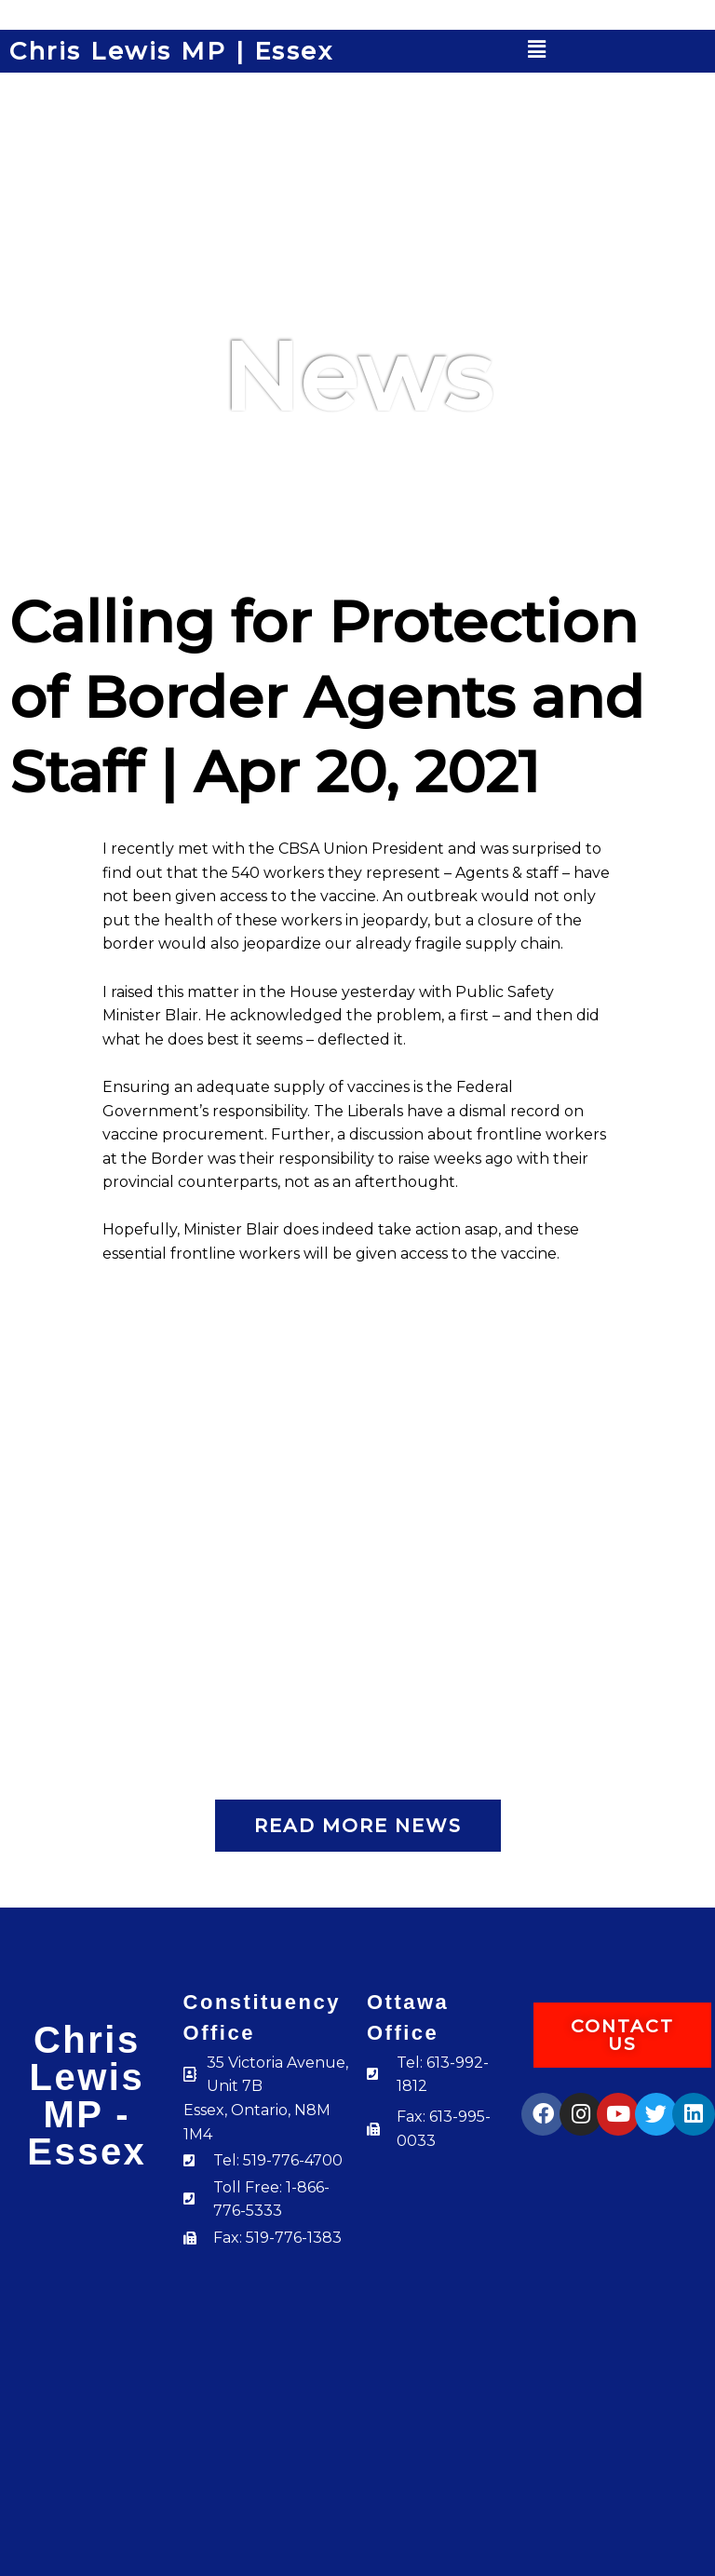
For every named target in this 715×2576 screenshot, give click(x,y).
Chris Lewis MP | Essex (171, 51)
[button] (537, 50)
